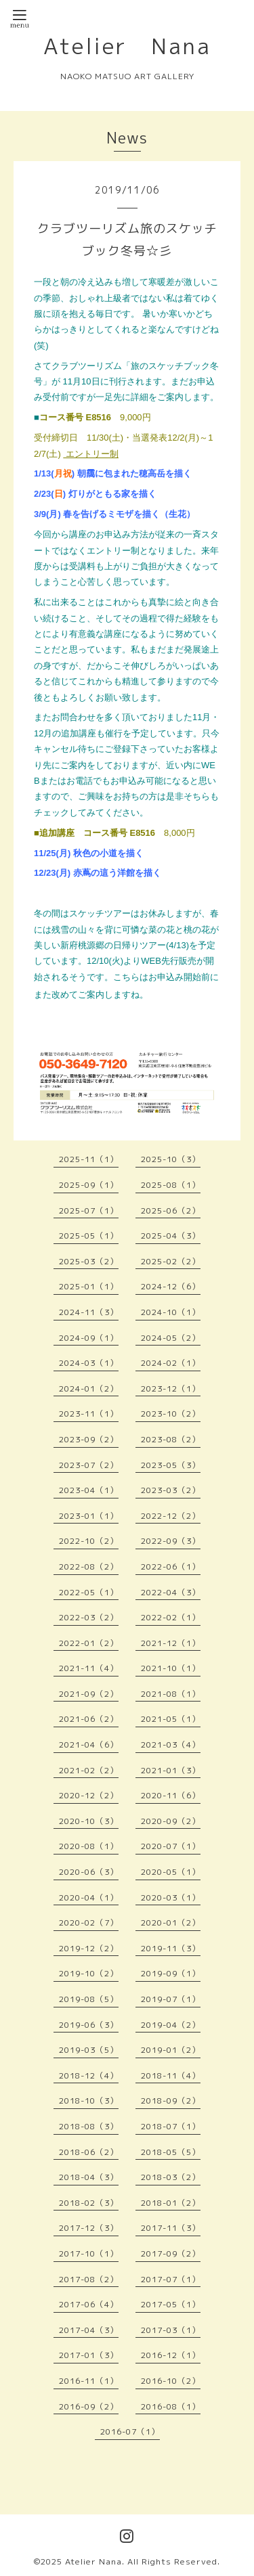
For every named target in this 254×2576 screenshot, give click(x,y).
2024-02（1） (170, 1363)
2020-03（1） (170, 1897)
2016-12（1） (170, 2355)
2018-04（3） (89, 2177)
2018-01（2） (170, 2202)
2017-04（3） (89, 2330)
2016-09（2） (89, 2406)
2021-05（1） (170, 1719)
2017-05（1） (170, 2304)
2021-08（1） (170, 1694)
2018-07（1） (170, 2126)
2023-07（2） (89, 1465)
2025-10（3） (170, 1159)
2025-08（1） (170, 1185)
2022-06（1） (170, 1566)
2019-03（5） (89, 2050)
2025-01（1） (89, 1286)
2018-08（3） (89, 2126)
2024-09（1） (89, 1337)
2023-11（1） (89, 1413)
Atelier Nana (127, 46)
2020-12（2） (89, 1795)
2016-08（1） (170, 2406)
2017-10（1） (89, 2253)
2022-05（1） (89, 1592)
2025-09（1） (89, 1185)
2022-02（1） (170, 1617)
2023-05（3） (170, 1465)
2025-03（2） (89, 1261)
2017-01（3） (89, 2355)
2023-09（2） (89, 1439)
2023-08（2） (170, 1439)
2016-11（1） (89, 2380)
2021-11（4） (89, 1668)
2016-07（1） (130, 2431)
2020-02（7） (89, 1922)
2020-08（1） (89, 1846)
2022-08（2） (89, 1566)
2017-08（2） (89, 2279)
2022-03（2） (89, 1617)
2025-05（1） (89, 1235)
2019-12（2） (89, 1948)
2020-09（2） (170, 1821)
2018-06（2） (89, 2152)
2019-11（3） (170, 1948)
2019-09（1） (170, 1973)
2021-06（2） (89, 1719)
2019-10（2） (89, 1973)
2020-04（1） (89, 1897)
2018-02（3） (89, 2202)
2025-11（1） (89, 1159)
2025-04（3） (170, 1235)
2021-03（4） (170, 1744)
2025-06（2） (170, 1210)
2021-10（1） (170, 1668)
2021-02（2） (89, 1770)
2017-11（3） (170, 2228)
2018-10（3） (89, 2100)
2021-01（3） (170, 1770)
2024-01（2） (89, 1388)
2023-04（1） (89, 1490)
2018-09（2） (170, 2100)
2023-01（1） (89, 1516)
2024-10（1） (170, 1312)
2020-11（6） (170, 1795)
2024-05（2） (170, 1337)
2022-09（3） (170, 1541)
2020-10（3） (89, 1821)
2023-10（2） (170, 1413)
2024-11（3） (89, 1312)
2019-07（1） (170, 1999)
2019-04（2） (170, 2024)
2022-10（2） (89, 1541)
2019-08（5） (89, 1999)
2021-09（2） (89, 1694)
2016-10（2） (170, 2380)
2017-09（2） (170, 2253)
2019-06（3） (89, 2024)
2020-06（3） (89, 1872)
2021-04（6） (89, 1744)
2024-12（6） (170, 1286)
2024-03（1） (89, 1363)
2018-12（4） (89, 2075)
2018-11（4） (170, 2075)
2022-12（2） (170, 1516)
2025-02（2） (170, 1261)
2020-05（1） (170, 1872)
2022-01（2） (89, 1643)
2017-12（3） (89, 2228)
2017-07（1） (170, 2279)
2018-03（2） (170, 2177)
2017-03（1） (170, 2330)
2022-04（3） (170, 1592)
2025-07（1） (89, 1210)
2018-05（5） (170, 2152)
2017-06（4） (89, 2304)
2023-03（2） (170, 1490)
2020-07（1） (170, 1846)
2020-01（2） (170, 1922)
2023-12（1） (170, 1388)
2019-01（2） (170, 2050)
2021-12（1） (170, 1643)
